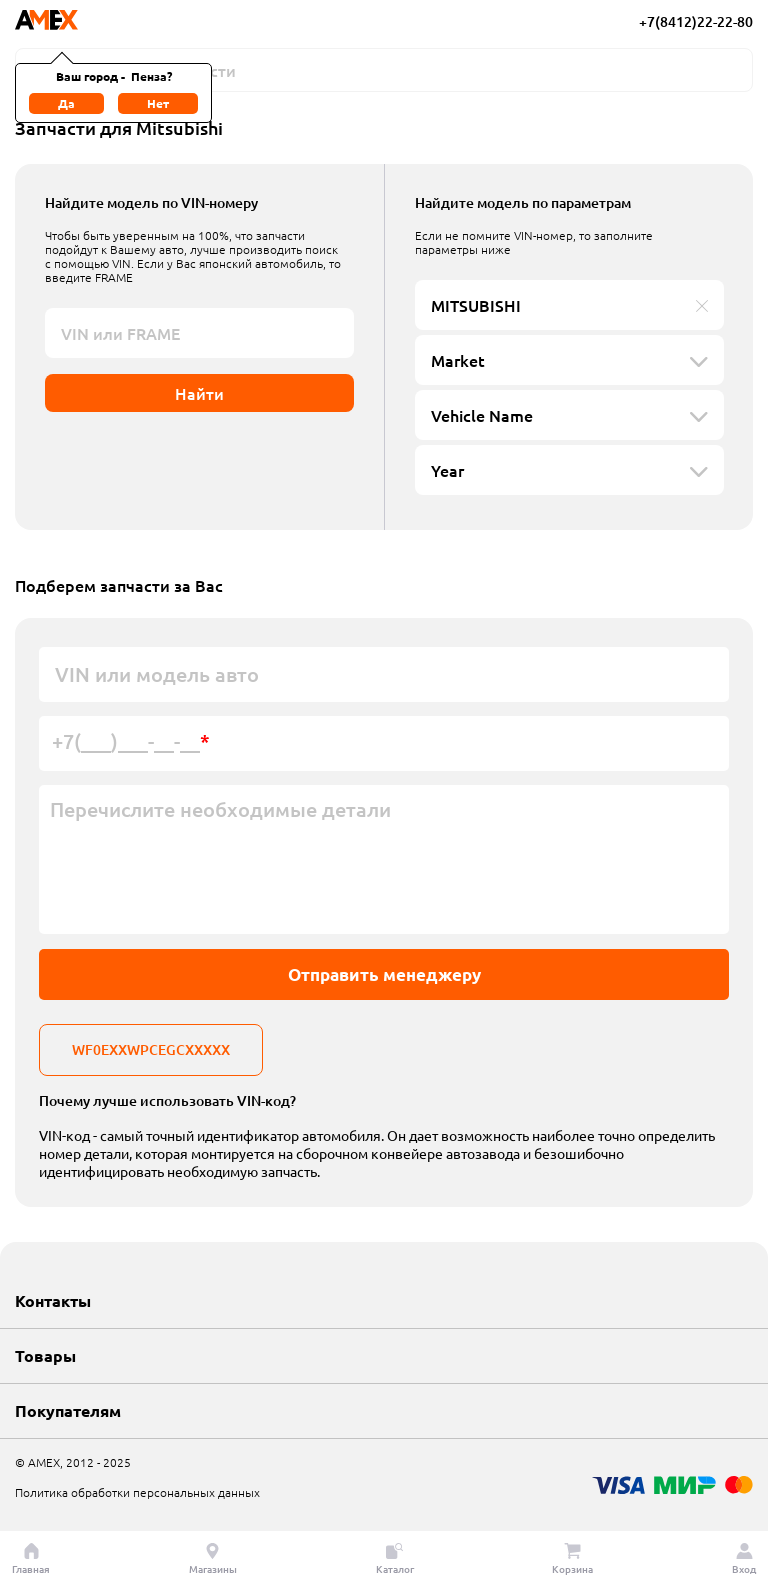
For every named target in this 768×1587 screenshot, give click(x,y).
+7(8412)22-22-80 (696, 21)
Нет (158, 103)
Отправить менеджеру (384, 974)
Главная (31, 1559)
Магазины (213, 1559)
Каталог (395, 1559)
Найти (199, 393)
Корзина (572, 1559)
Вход (744, 1559)
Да (66, 103)
